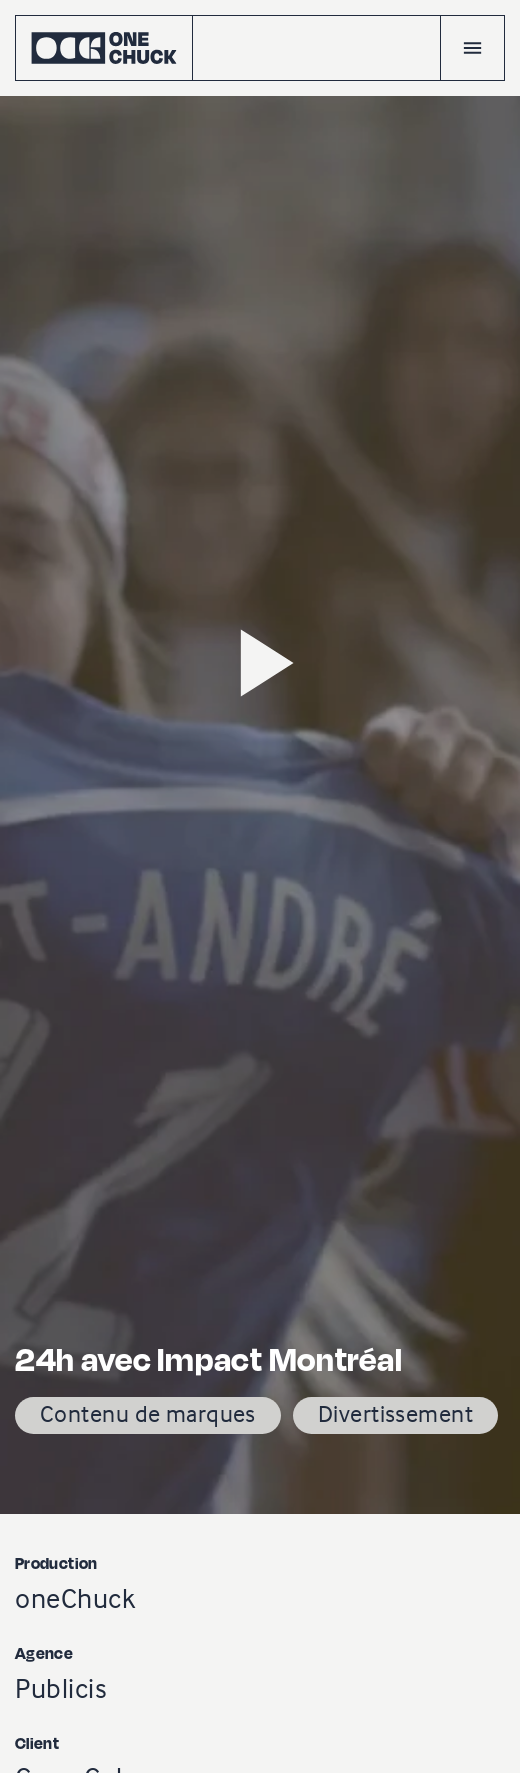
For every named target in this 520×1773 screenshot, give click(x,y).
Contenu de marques (148, 1413)
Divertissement (395, 1413)
